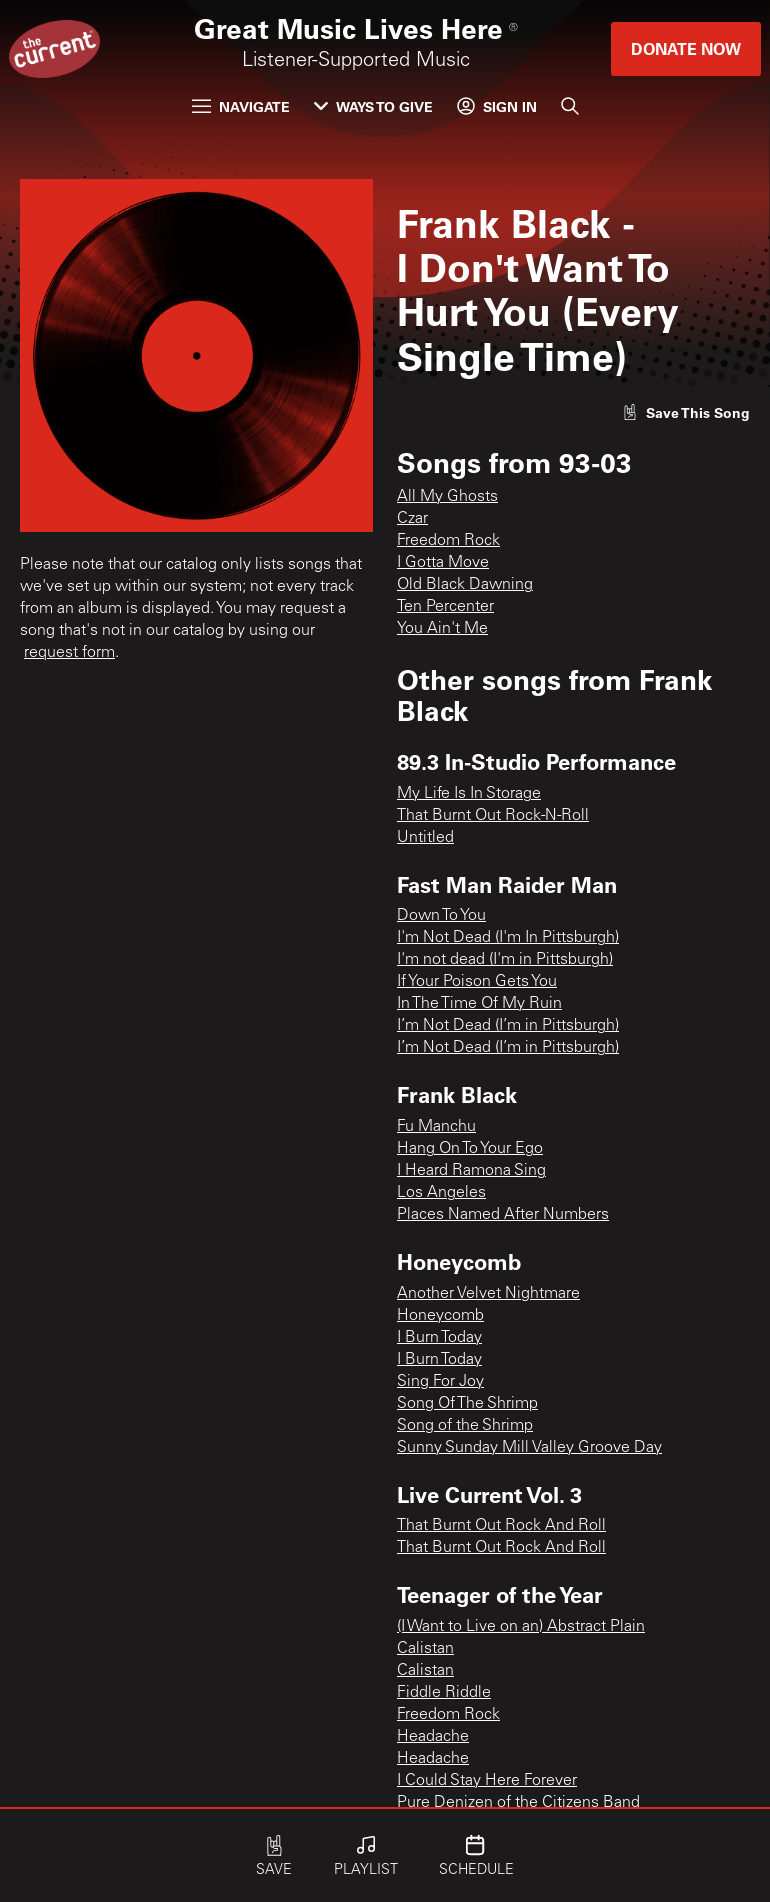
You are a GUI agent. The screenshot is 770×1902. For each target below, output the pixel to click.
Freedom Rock (448, 541)
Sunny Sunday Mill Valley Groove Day (529, 1448)
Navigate (241, 106)
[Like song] (686, 412)
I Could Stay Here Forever (487, 1781)
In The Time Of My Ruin (479, 1004)
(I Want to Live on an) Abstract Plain (521, 1627)
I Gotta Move (443, 563)
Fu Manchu (436, 1127)
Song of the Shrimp (465, 1426)
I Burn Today (439, 1338)
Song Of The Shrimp (467, 1404)
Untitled (425, 838)
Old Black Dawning (465, 585)
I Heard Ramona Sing (471, 1171)
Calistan (425, 1649)
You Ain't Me (442, 629)
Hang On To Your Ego (470, 1149)
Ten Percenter (445, 607)
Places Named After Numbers (503, 1215)
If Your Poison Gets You (477, 982)
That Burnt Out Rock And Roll (501, 1526)
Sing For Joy (440, 1382)
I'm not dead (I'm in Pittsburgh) (505, 960)
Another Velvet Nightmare (488, 1294)
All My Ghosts (447, 497)
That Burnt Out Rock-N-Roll (493, 816)
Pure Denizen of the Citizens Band (518, 1803)
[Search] (570, 106)
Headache (433, 1737)
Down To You (441, 916)
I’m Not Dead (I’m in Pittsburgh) (508, 1026)
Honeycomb (440, 1316)
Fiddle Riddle (444, 1693)
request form (69, 653)
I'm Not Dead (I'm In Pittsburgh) (508, 938)
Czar (412, 519)
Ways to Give (373, 106)
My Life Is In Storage (469, 794)
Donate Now (686, 48)
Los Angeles (441, 1193)
